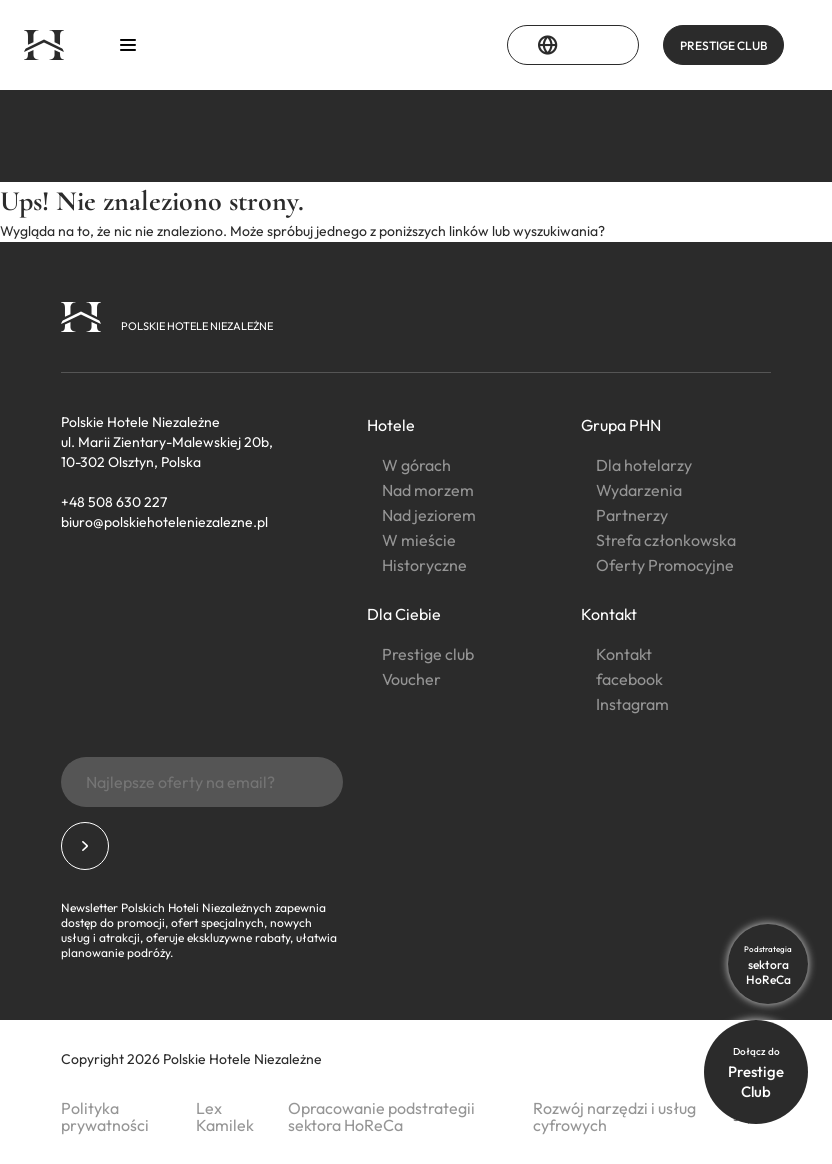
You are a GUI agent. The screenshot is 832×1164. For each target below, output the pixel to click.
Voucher (411, 679)
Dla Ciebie (404, 614)
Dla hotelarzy (644, 465)
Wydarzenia (639, 490)
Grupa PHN (621, 425)
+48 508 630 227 (114, 502)
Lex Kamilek (225, 1116)
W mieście (419, 540)
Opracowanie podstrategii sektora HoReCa (381, 1116)
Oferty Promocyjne (665, 565)
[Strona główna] (44, 45)
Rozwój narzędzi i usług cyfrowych (614, 1116)
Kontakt (609, 614)
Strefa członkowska (666, 540)
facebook (629, 679)
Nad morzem (428, 490)
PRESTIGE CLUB (723, 45)
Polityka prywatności (105, 1116)
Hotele (391, 425)
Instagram (632, 704)
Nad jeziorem (429, 515)
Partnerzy (632, 515)
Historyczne (424, 565)
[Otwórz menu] (128, 45)
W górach (416, 465)
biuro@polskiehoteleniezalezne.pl (164, 522)
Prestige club (428, 654)
